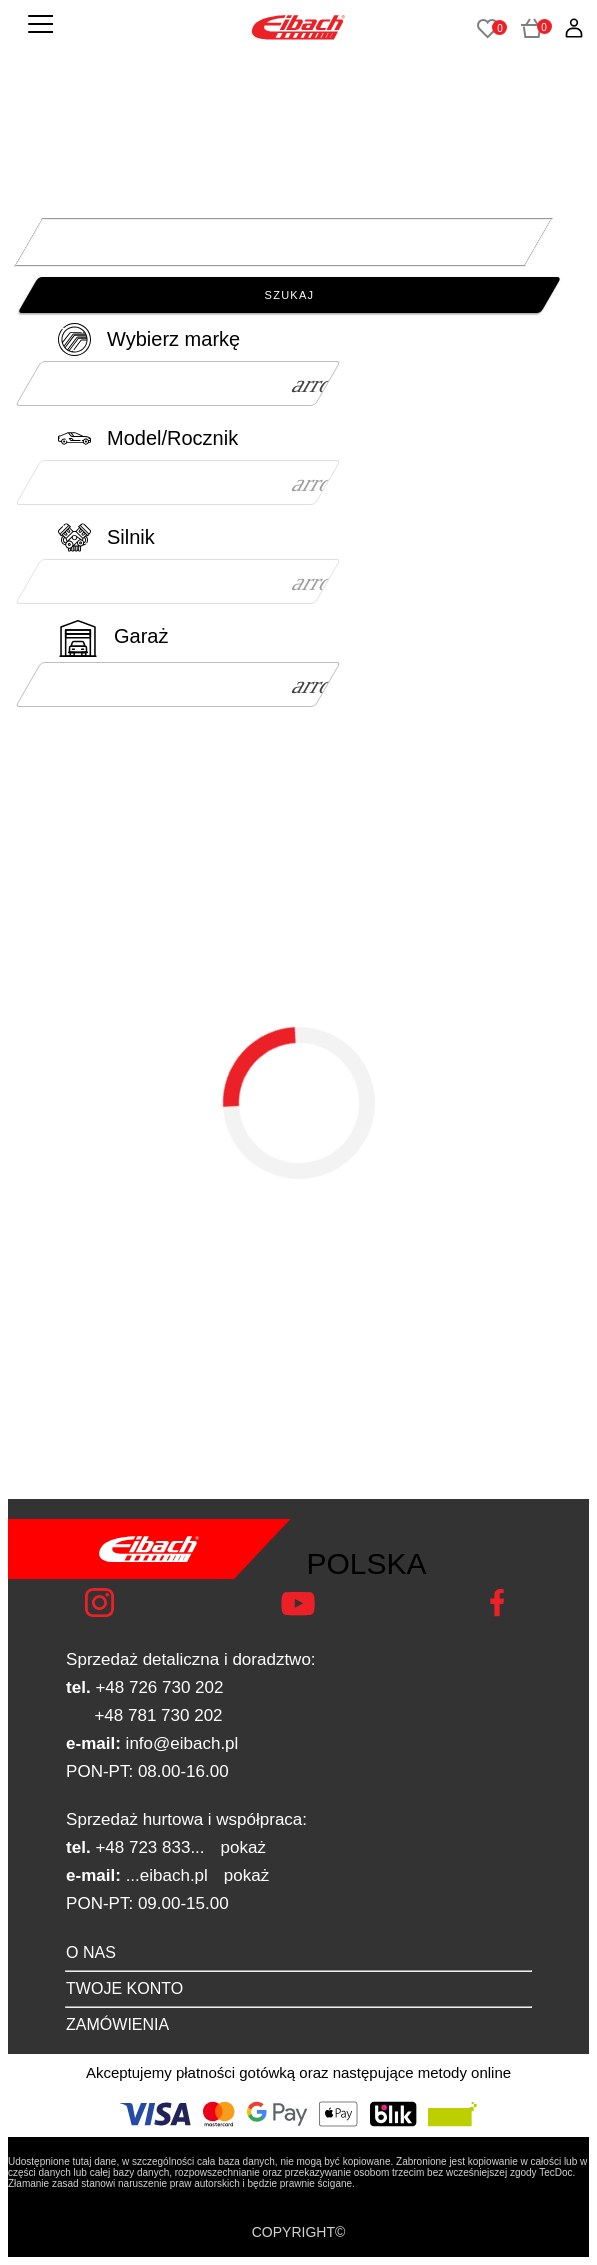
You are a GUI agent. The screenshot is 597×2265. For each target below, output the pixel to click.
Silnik (131, 537)
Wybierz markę (173, 339)
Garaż (141, 636)
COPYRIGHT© (299, 2232)
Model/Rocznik (172, 438)
